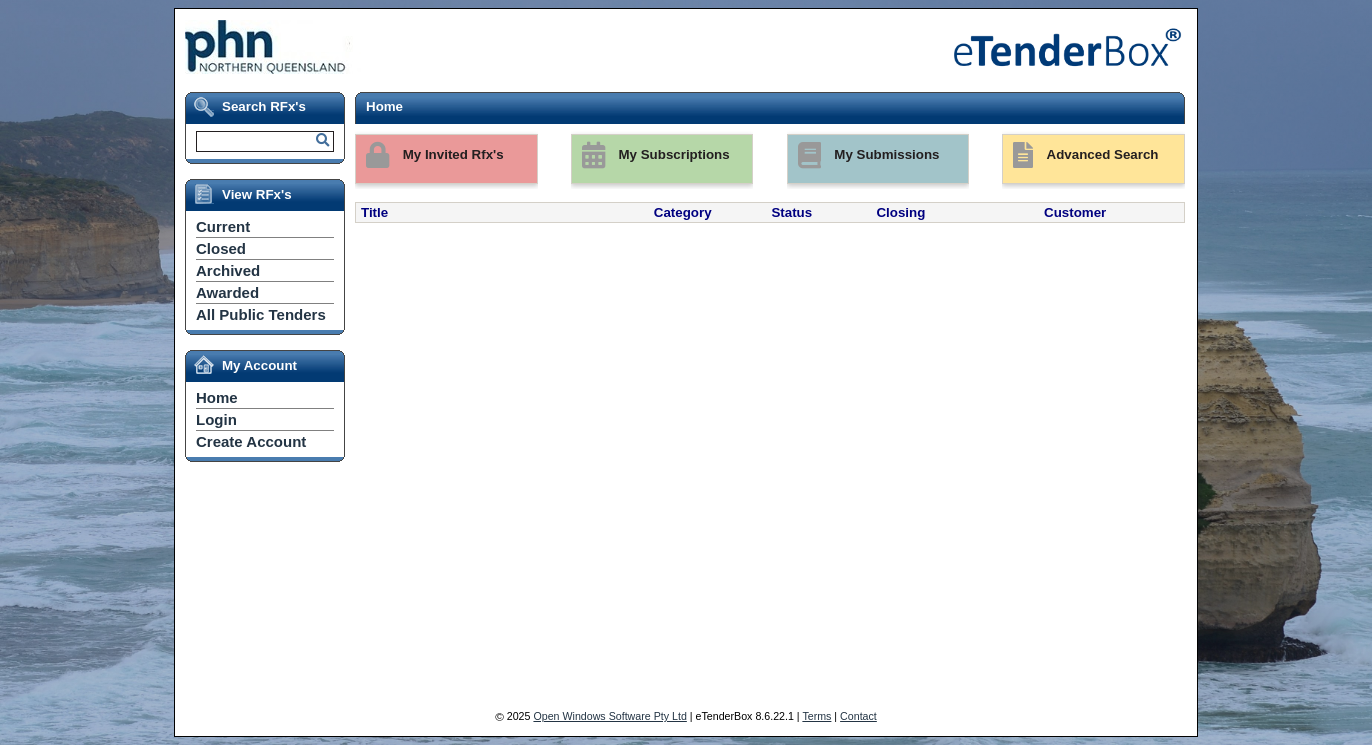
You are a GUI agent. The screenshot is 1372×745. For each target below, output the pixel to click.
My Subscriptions (651, 155)
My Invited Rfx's (430, 155)
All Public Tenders (261, 314)
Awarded (227, 292)
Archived (228, 270)
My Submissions (864, 155)
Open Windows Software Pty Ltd (609, 716)
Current (223, 226)
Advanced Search (1080, 155)
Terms (816, 716)
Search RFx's (264, 106)
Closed (221, 248)
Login (216, 419)
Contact (858, 716)
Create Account (251, 441)
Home (217, 397)
